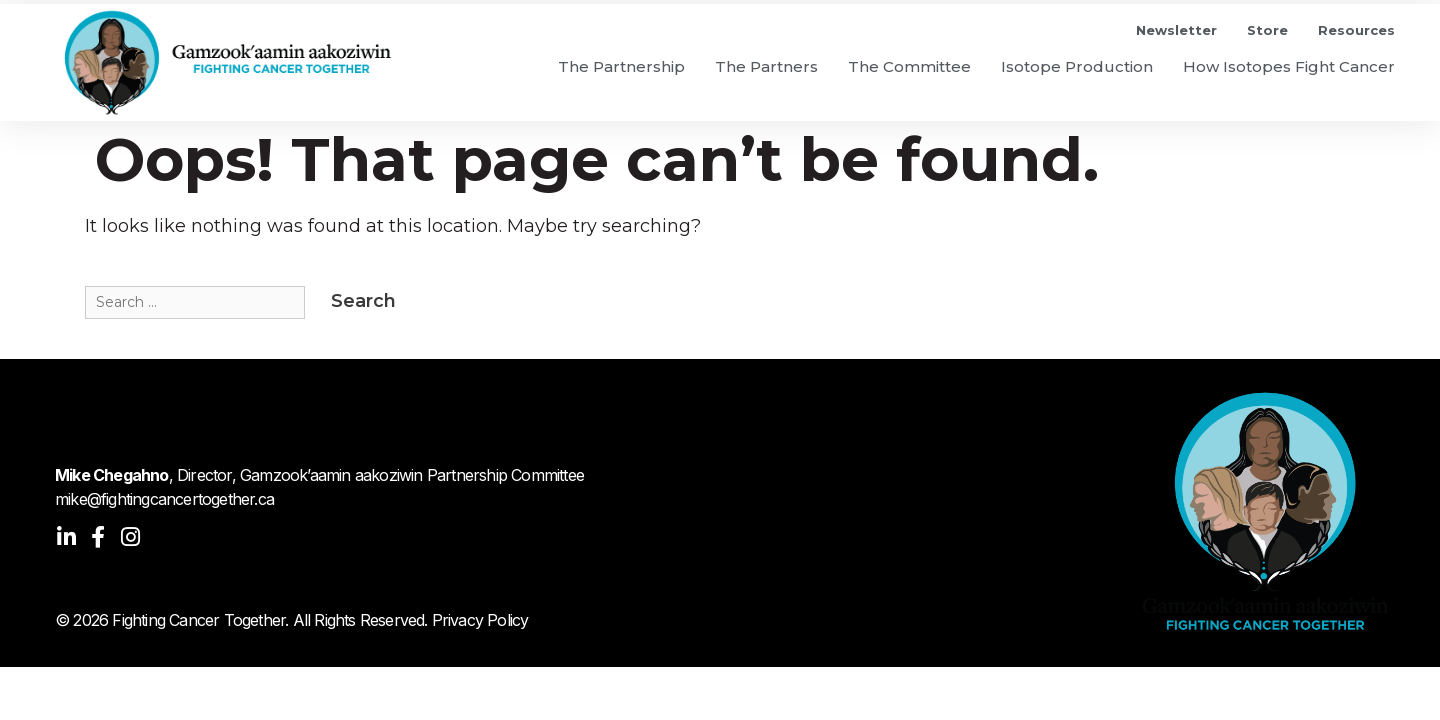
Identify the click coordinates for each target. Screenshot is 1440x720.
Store (1267, 30)
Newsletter (1176, 30)
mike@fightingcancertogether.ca (164, 499)
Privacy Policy (480, 620)
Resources (1356, 30)
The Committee (909, 66)
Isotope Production (1077, 66)
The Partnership (621, 66)
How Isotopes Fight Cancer (1289, 66)
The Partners (766, 66)
